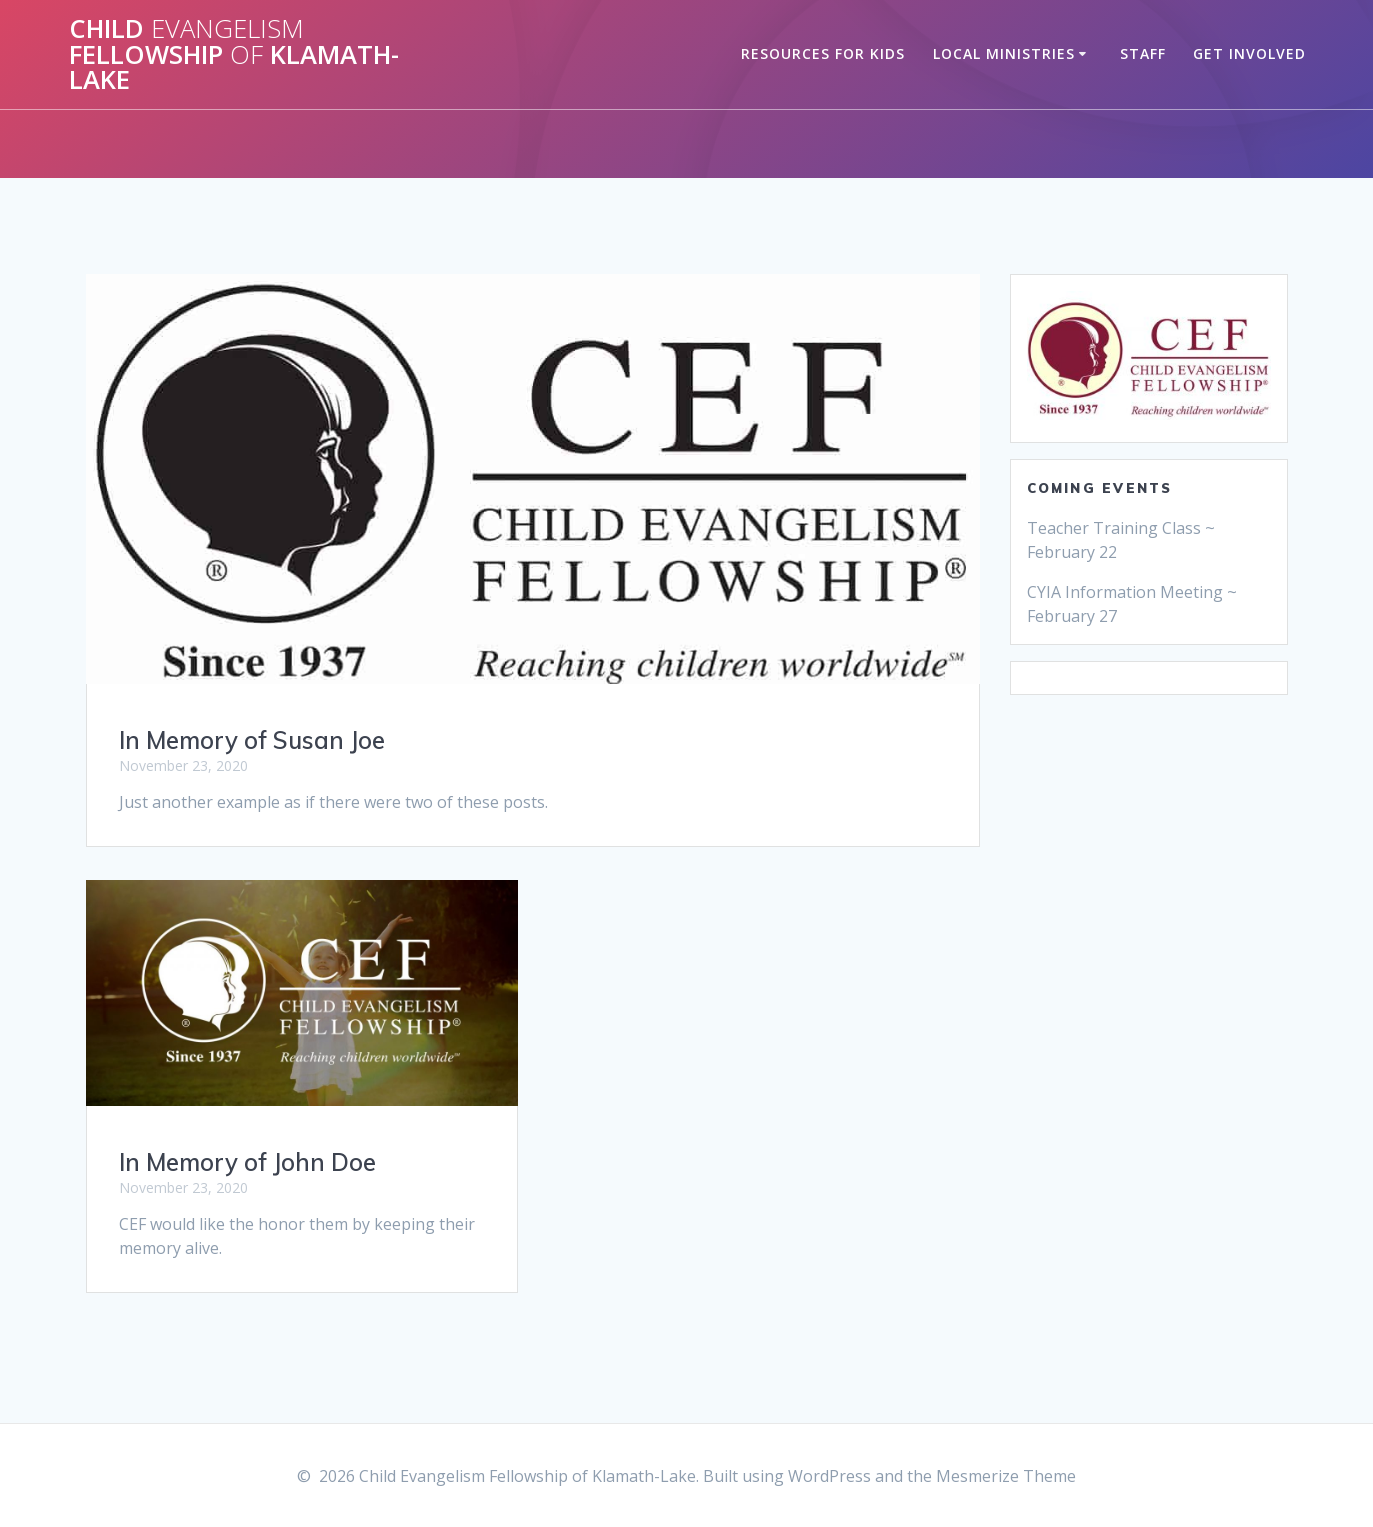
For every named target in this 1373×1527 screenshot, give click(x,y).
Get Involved (1249, 53)
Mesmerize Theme (1006, 1476)
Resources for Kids (823, 53)
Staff (1143, 53)
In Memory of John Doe (247, 1162)
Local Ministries (1004, 53)
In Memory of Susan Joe (252, 740)
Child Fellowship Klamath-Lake (234, 54)
